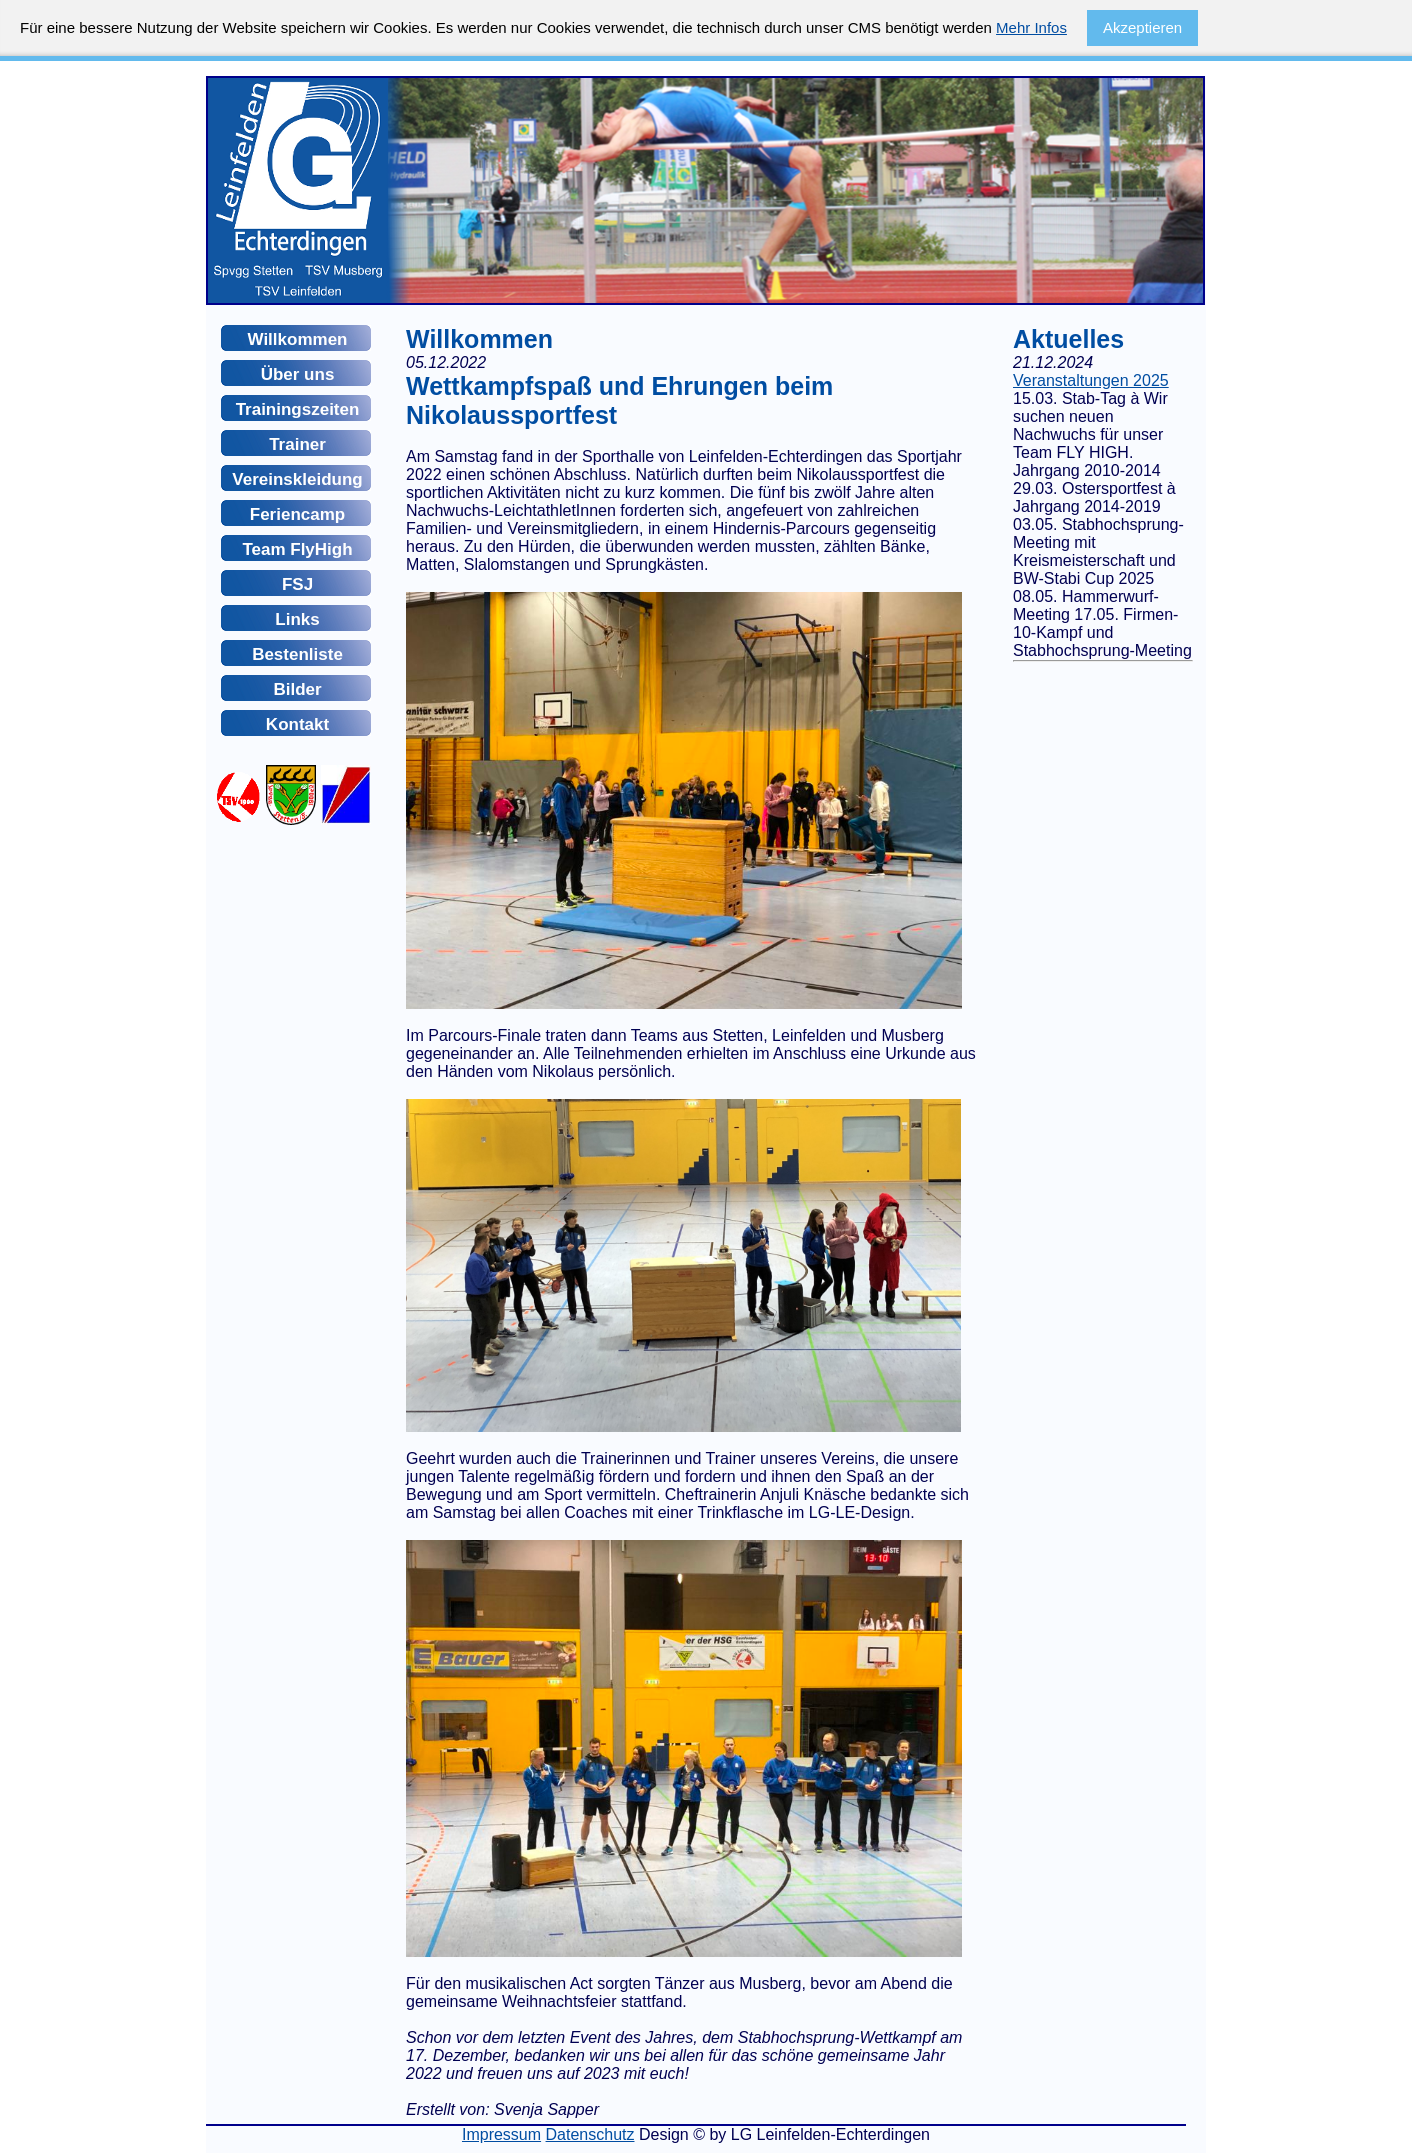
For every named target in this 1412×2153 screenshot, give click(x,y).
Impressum (501, 2134)
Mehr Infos (1031, 27)
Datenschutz (590, 2134)
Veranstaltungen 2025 (1091, 380)
